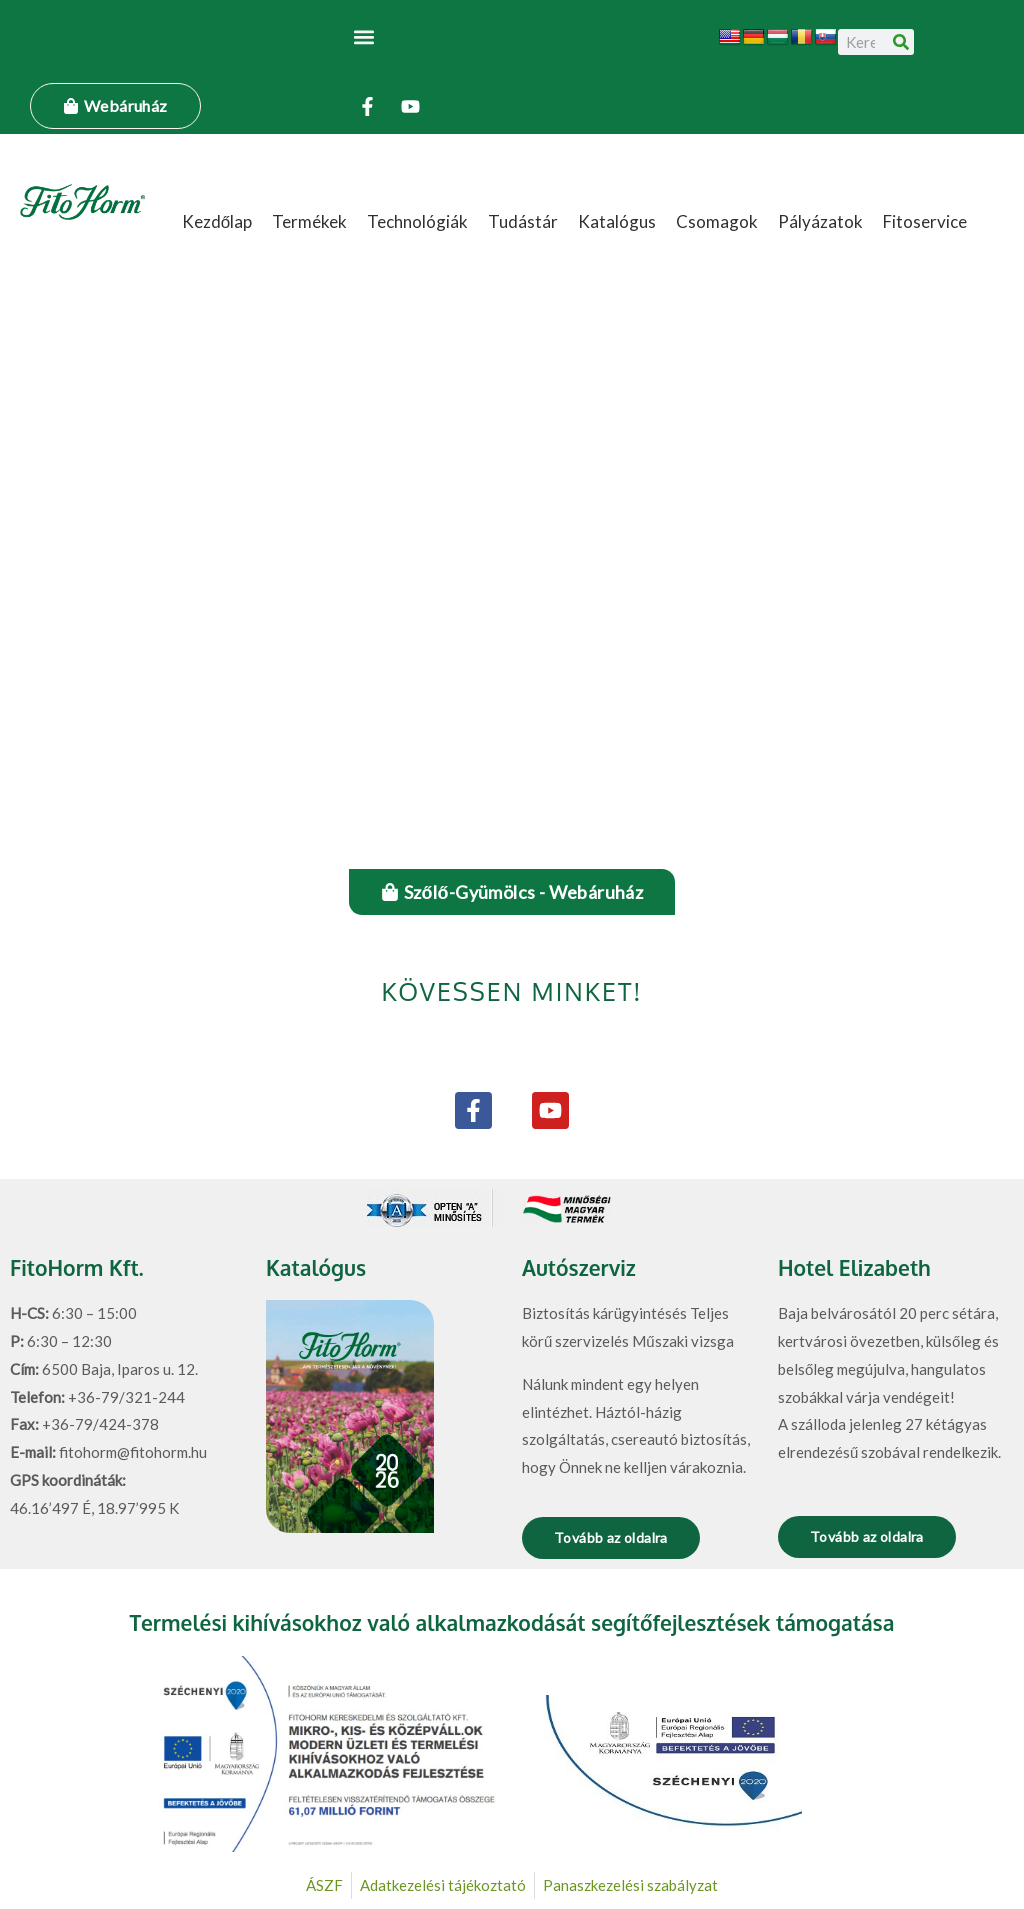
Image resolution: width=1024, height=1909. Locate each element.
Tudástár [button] (523, 221)
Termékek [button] (309, 221)
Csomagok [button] (717, 221)
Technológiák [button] (417, 221)
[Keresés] (901, 42)
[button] (364, 36)
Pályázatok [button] (820, 221)
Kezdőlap (217, 221)
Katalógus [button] (617, 221)
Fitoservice (925, 221)
